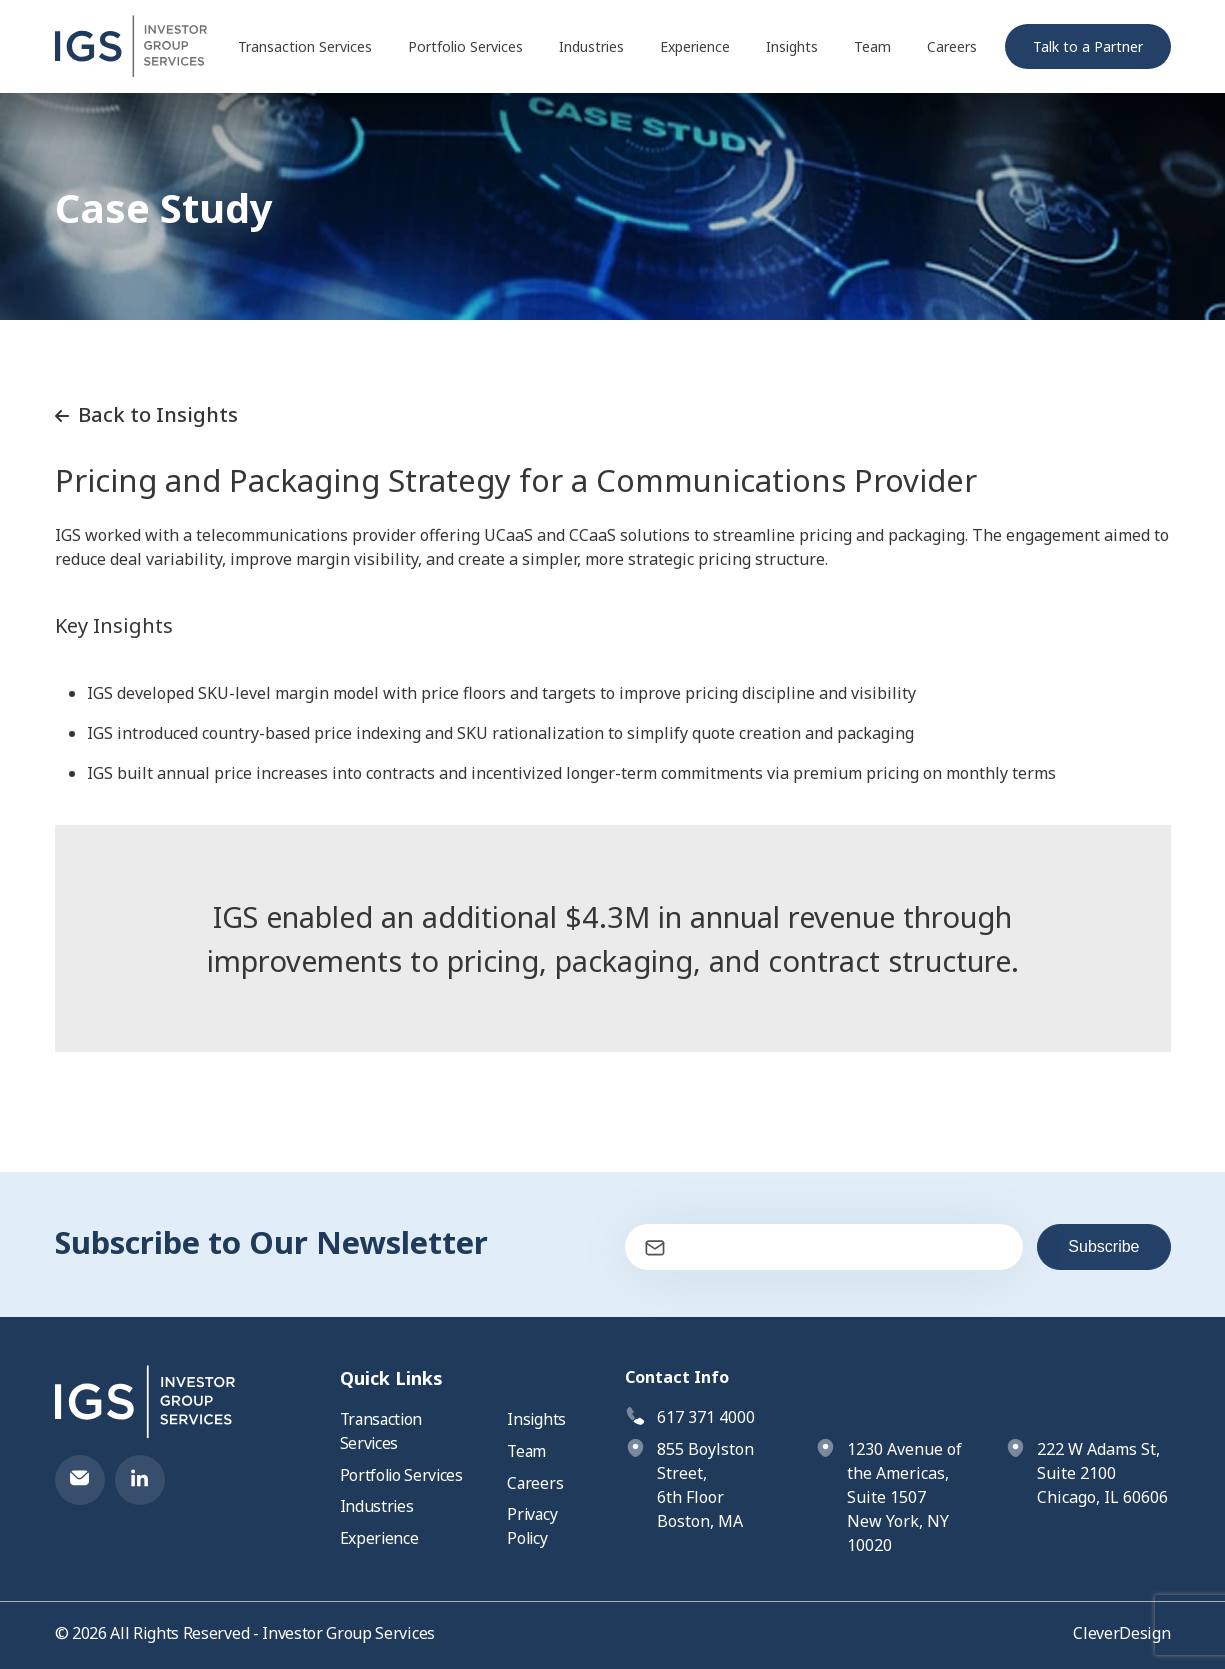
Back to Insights (146, 414)
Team (872, 48)
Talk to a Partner (1088, 48)
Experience (695, 48)
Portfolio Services (465, 48)
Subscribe (1103, 1246)
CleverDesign (1121, 1633)
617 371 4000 (706, 1417)
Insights (792, 48)
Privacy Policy (533, 1528)
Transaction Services (305, 48)
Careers (952, 48)
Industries (591, 48)
